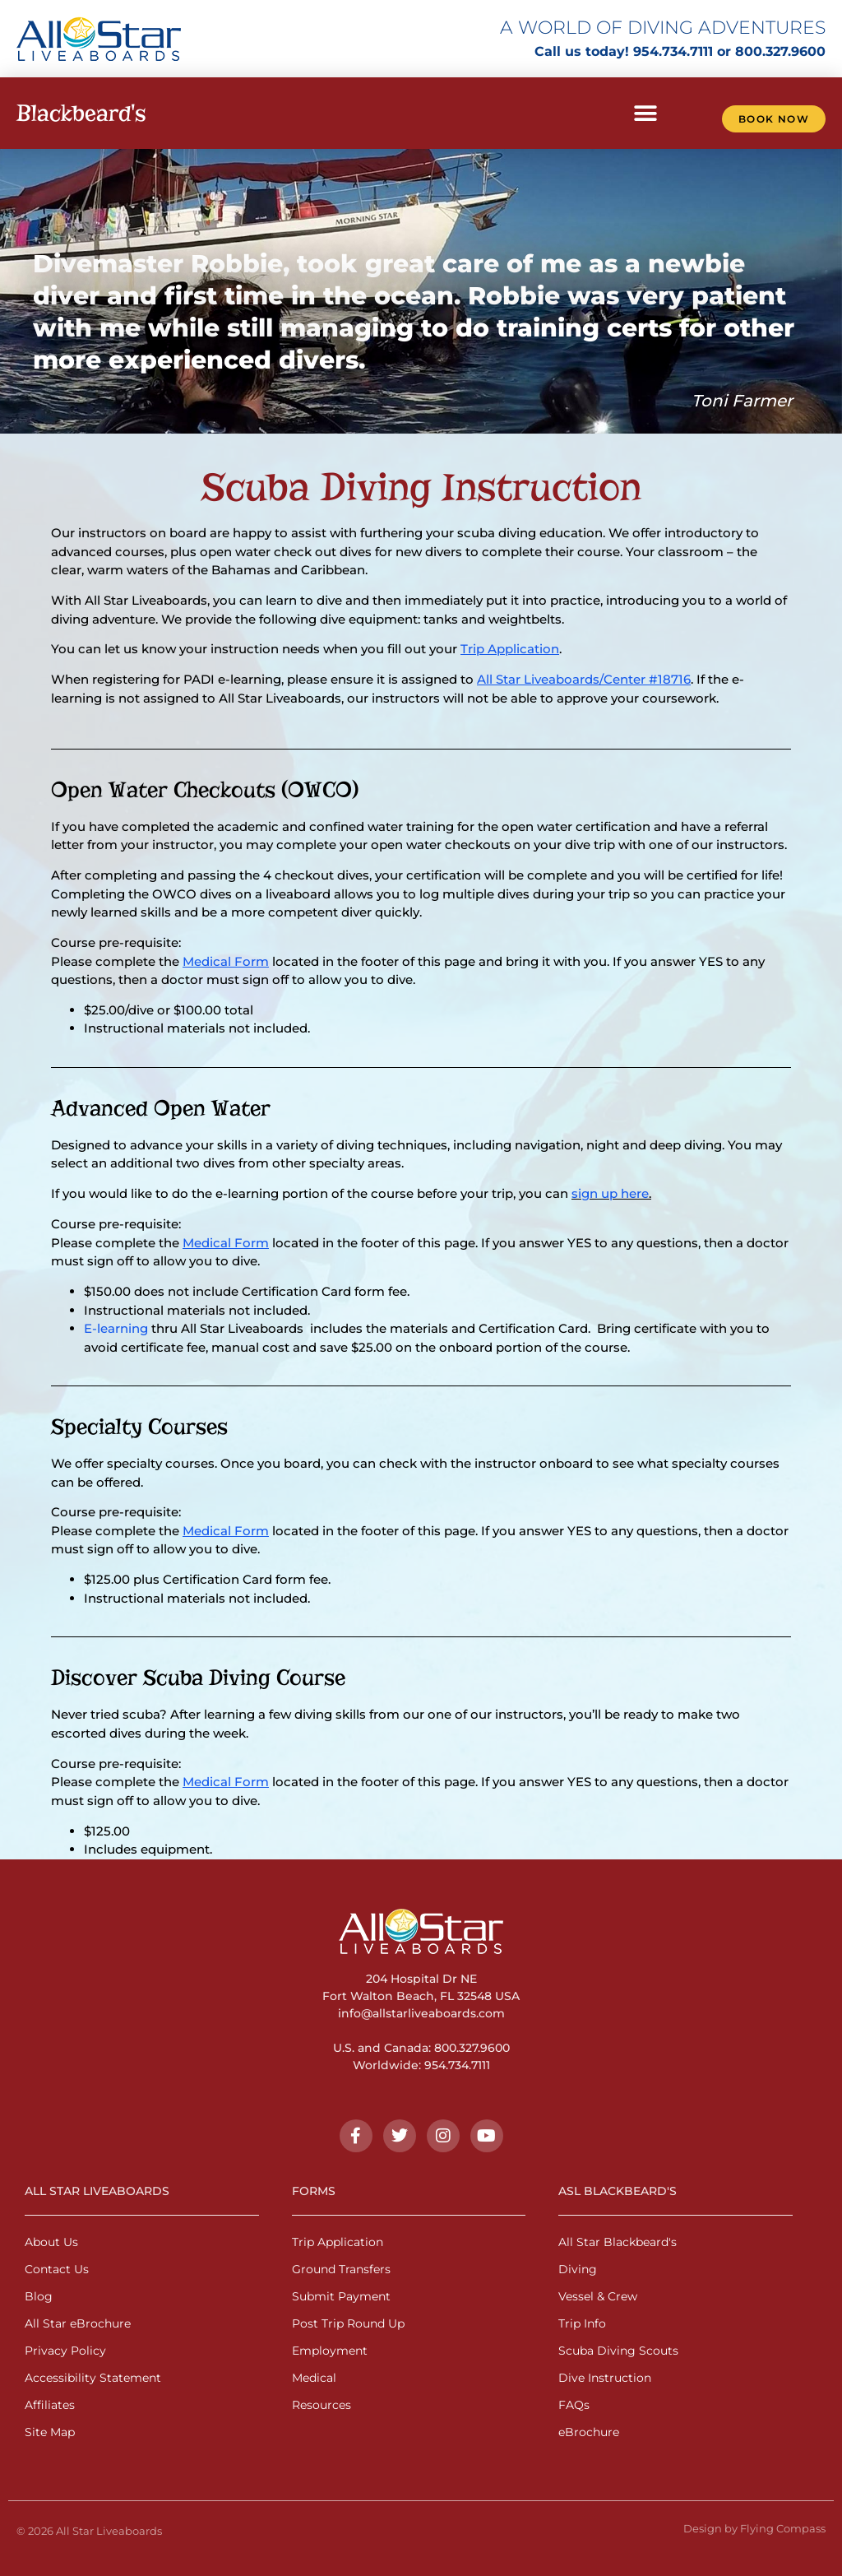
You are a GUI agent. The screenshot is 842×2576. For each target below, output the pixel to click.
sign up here (610, 1193)
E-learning (116, 1328)
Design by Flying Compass (754, 2528)
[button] (645, 113)
